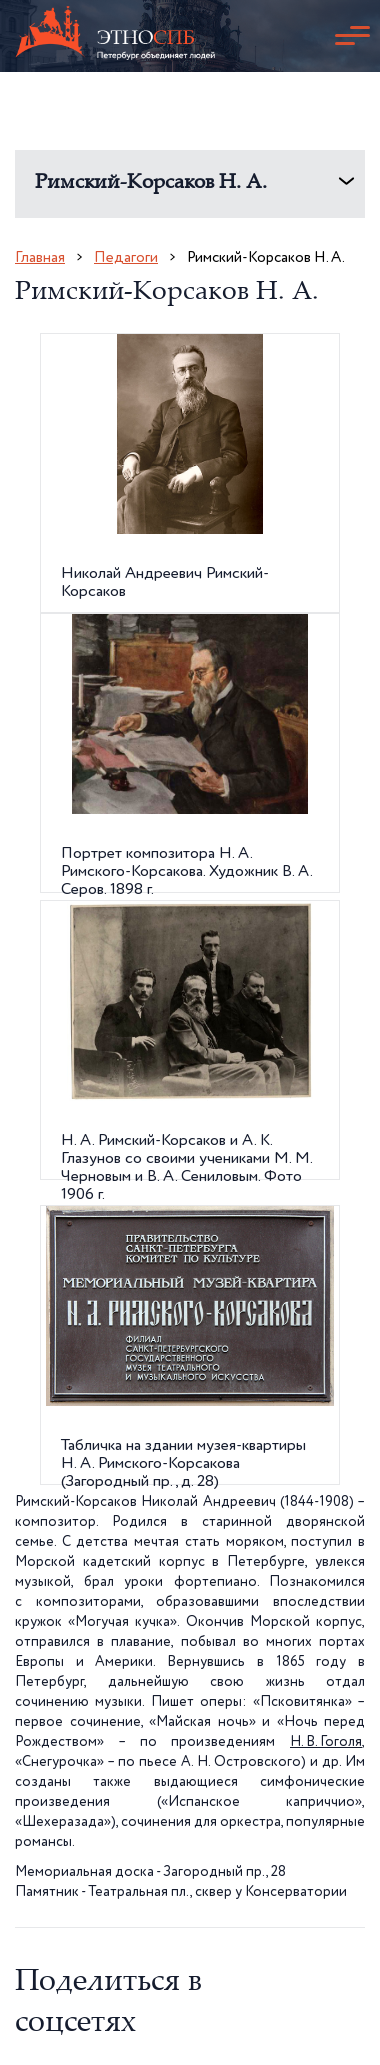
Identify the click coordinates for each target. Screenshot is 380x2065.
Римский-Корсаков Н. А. (151, 183)
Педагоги (126, 257)
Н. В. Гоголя (326, 1742)
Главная (40, 257)
